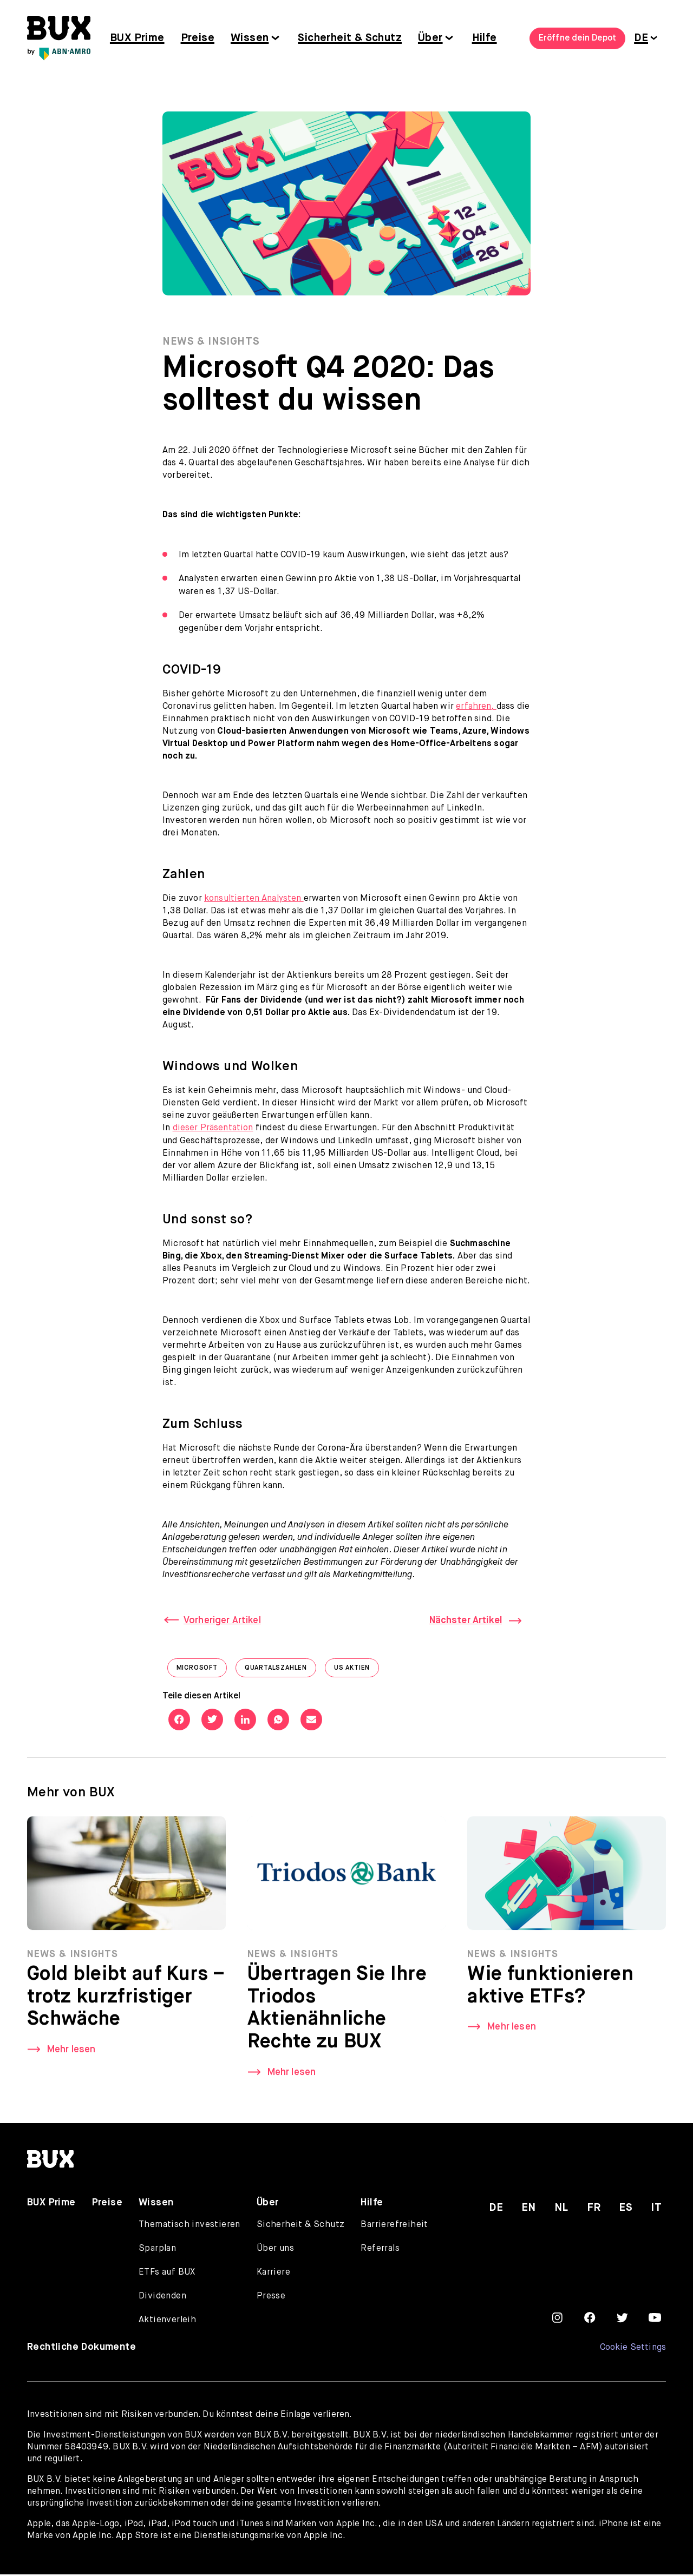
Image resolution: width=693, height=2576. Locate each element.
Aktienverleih (167, 2321)
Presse (271, 2298)
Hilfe (484, 38)
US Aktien (356, 1671)
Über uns (275, 2250)
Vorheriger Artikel (224, 1621)
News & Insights (212, 342)
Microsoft (201, 1671)
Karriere (273, 2274)
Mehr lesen (73, 2053)
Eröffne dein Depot (578, 38)
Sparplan (157, 2250)
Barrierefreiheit (394, 2226)
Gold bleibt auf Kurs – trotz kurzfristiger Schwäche (123, 2000)
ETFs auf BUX (167, 2274)
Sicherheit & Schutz (350, 38)
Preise (197, 38)
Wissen (250, 38)
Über (430, 38)
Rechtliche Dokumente (81, 2349)
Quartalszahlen (280, 1671)
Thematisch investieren (189, 2226)
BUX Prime (137, 38)
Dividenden (162, 2298)
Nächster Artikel (464, 1621)
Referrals (380, 2250)
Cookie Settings (632, 2349)
